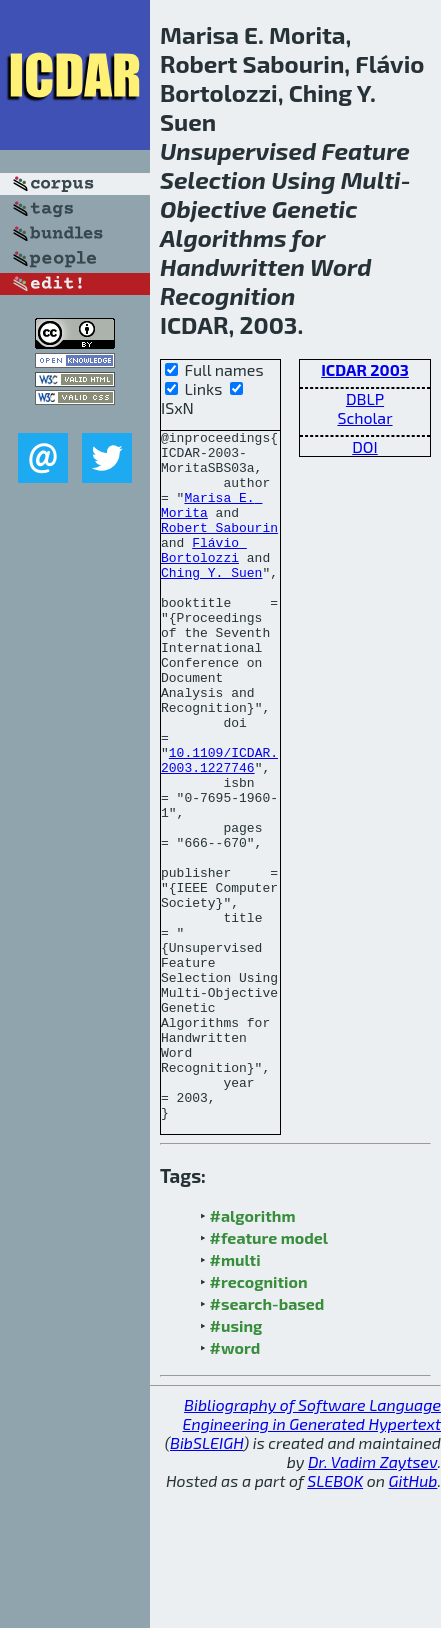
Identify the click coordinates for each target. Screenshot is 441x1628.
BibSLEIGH (206, 1580)
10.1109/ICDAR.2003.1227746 (219, 827)
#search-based (267, 1441)
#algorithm (253, 1353)
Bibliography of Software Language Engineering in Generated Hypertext (312, 1552)
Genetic (315, 208)
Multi (371, 179)
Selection (213, 179)
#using (236, 1463)
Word (340, 266)
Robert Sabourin (219, 548)
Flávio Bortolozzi (204, 575)
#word (235, 1485)
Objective (213, 208)
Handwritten (232, 266)
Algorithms (223, 237)
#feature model (269, 1375)
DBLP (365, 398)
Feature (365, 150)
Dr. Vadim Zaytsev (372, 1599)
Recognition (227, 295)
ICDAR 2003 (365, 369)
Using (303, 179)
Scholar (364, 417)
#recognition (259, 1419)
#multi (235, 1397)
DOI (365, 446)
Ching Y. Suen (211, 602)
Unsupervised (238, 150)
